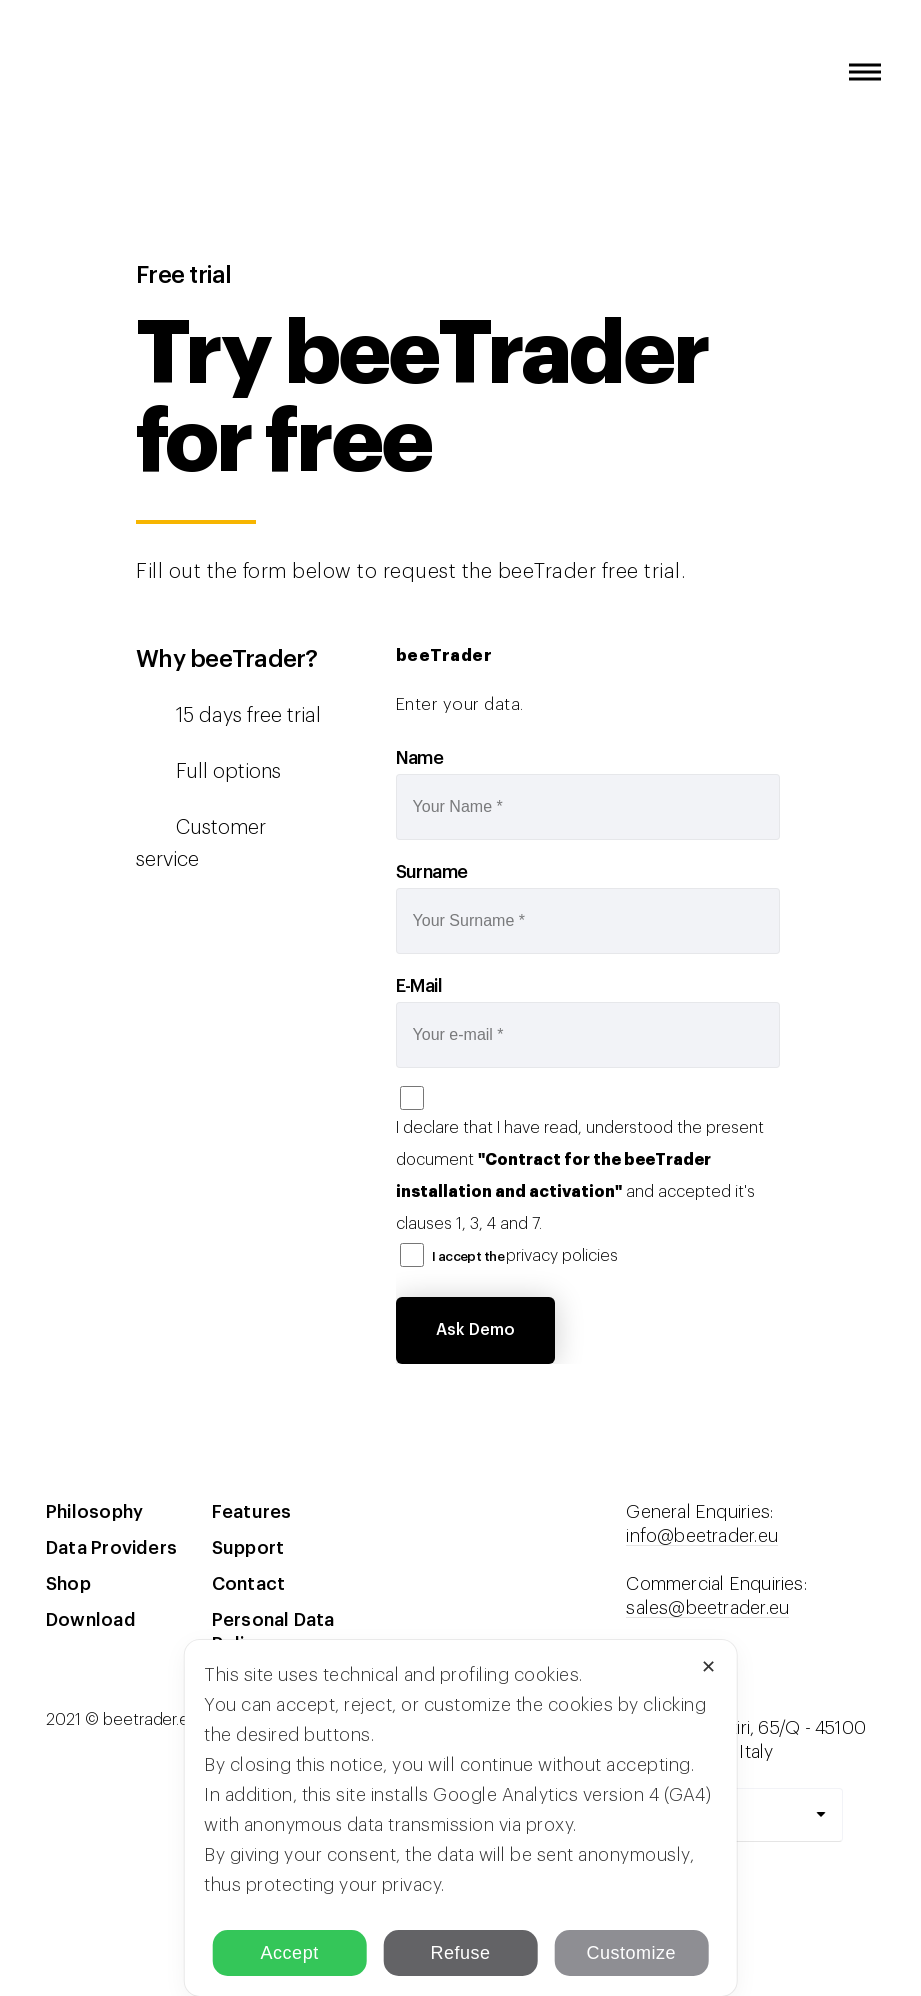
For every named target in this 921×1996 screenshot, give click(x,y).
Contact (249, 1584)
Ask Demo (475, 1330)
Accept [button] (290, 1953)
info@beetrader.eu (702, 1536)
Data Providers (111, 1548)
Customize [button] (632, 1953)
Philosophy (94, 1512)
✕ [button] (709, 1667)
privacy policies (562, 1256)
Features (252, 1512)
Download (91, 1620)
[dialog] (460, 1818)
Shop (68, 1584)
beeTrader (65, 92)
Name (420, 758)
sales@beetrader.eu (707, 1608)
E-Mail (419, 986)
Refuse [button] (460, 1953)
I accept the (525, 1256)
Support (248, 1548)
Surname (432, 872)
